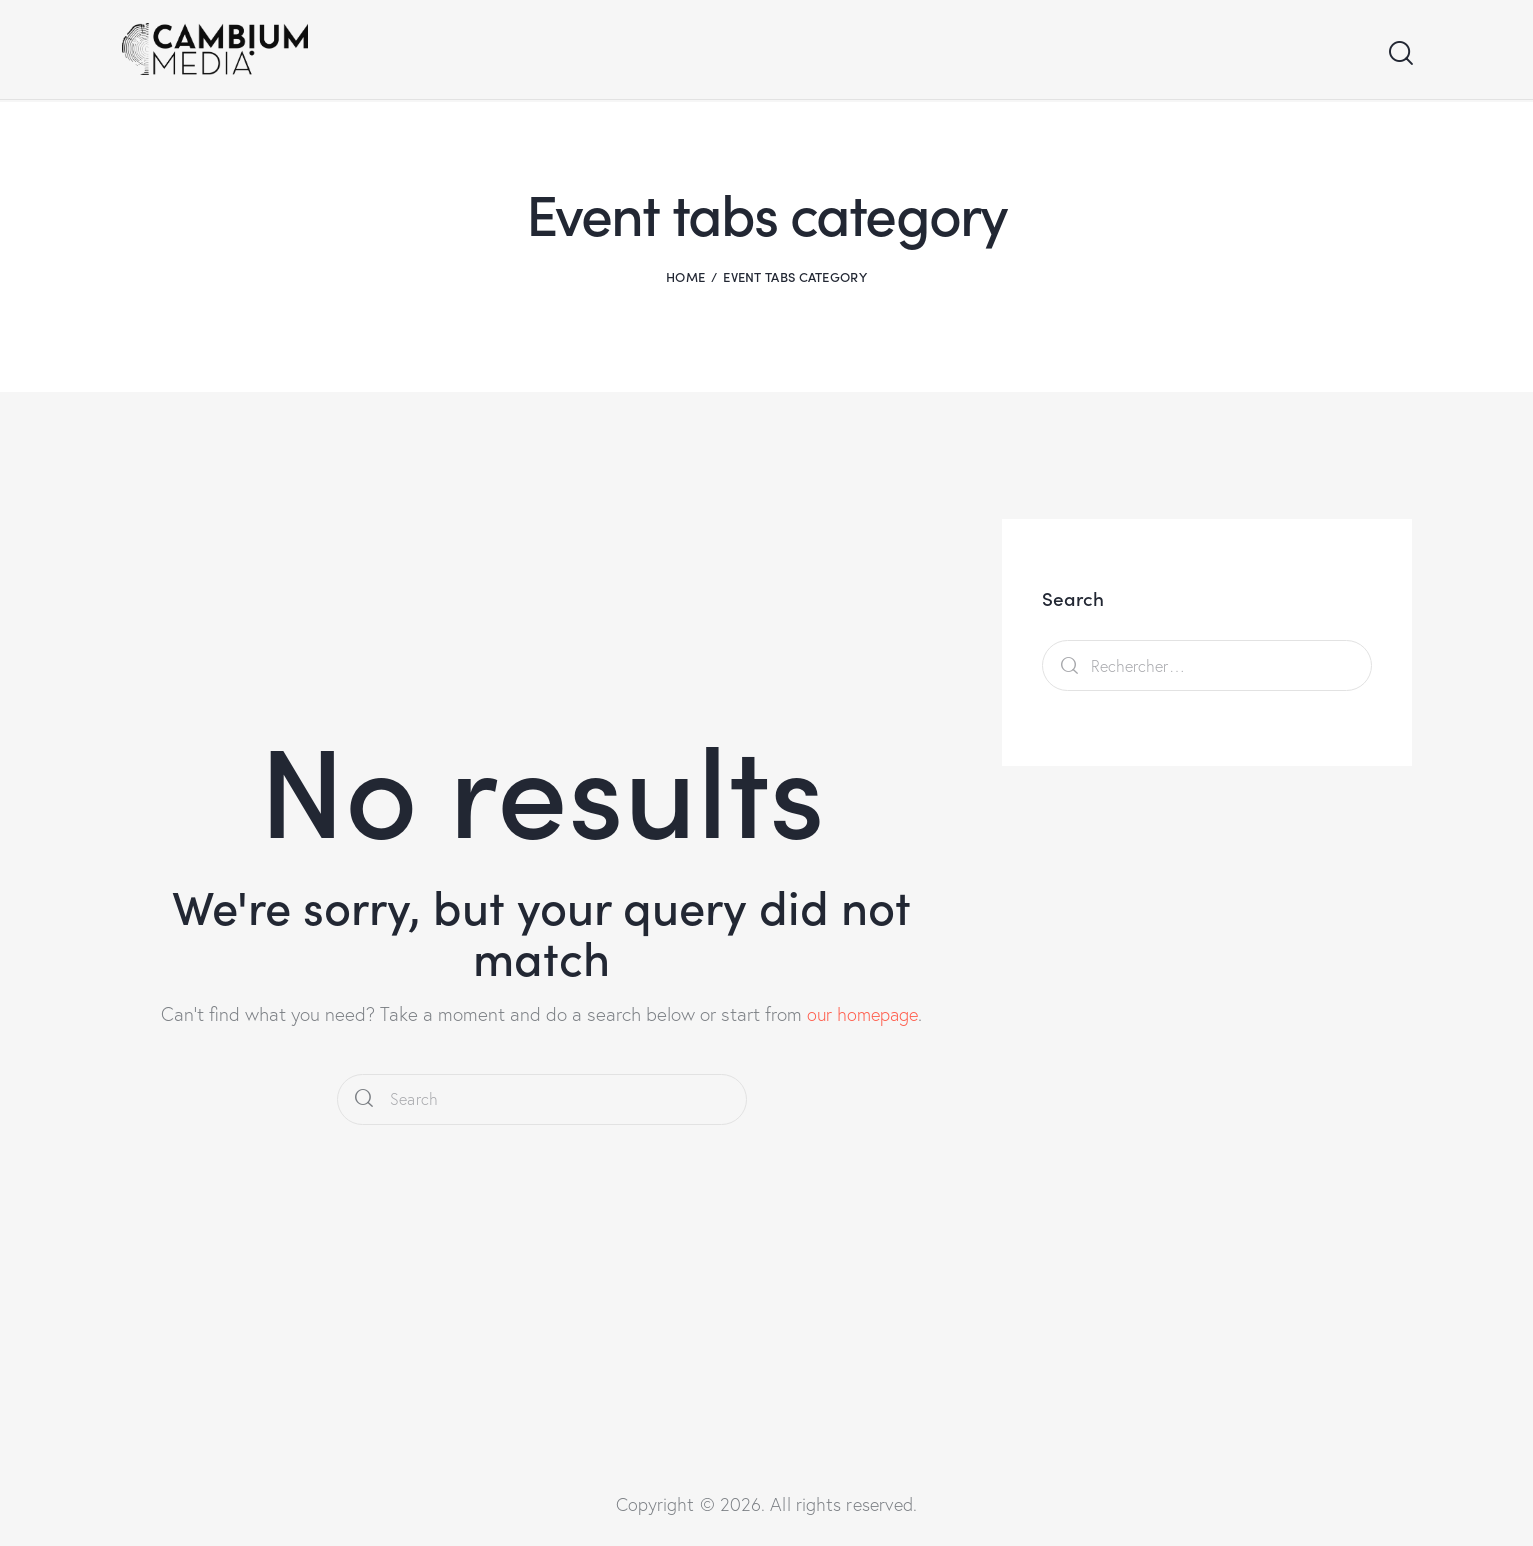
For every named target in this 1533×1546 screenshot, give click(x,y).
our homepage (863, 1014)
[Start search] (1399, 54)
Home (685, 276)
